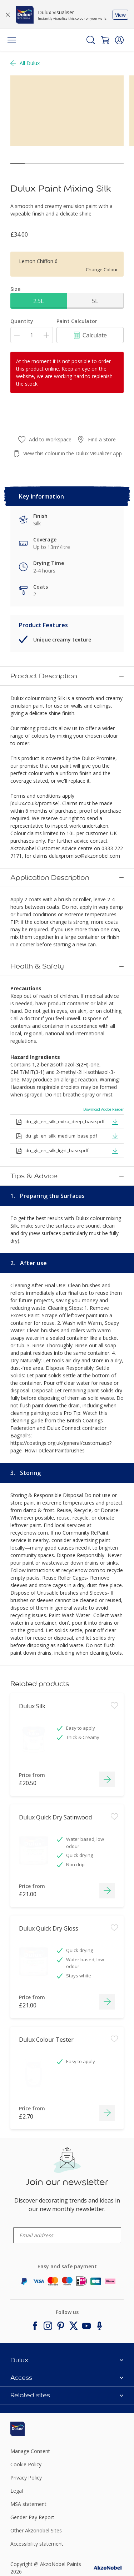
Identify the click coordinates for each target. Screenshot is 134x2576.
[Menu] (12, 40)
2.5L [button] (38, 301)
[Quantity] (31, 335)
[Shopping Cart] (105, 40)
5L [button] (95, 301)
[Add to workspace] (114, 1728)
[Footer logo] (29, 2420)
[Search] (90, 40)
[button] (119, 40)
